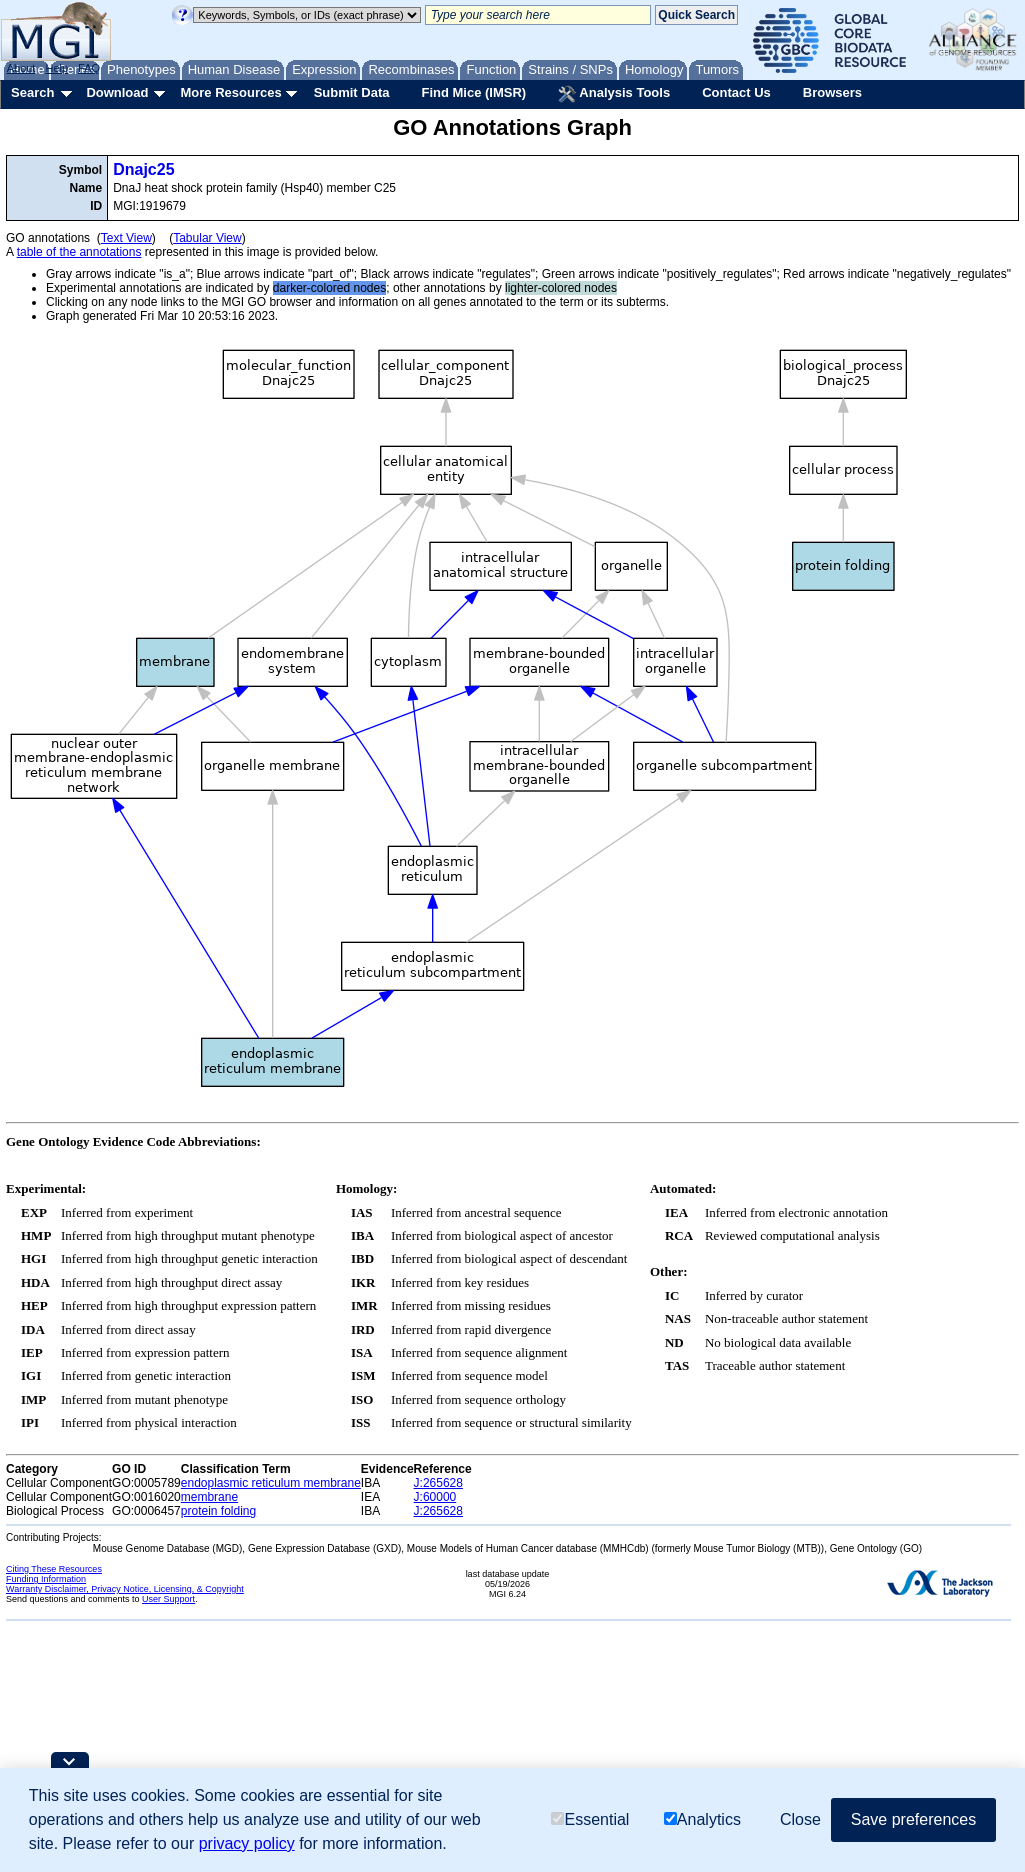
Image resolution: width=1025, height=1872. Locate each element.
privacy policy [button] (247, 1843)
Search (32, 92)
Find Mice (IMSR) (473, 92)
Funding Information (46, 1579)
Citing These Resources (54, 1569)
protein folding (218, 1511)
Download (117, 92)
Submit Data (352, 92)
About (21, 68)
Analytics (702, 1819)
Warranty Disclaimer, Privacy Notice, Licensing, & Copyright (125, 1589)
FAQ (89, 68)
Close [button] (800, 1819)
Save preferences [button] (913, 1819)
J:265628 (438, 1483)
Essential (590, 1819)
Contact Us (736, 92)
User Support (168, 1599)
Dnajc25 (143, 169)
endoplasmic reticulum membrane (271, 1483)
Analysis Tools (614, 94)
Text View (126, 238)
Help (56, 68)
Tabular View (207, 238)
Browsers (832, 92)
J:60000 (435, 1497)
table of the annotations (79, 252)
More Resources (230, 92)
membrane (209, 1497)
